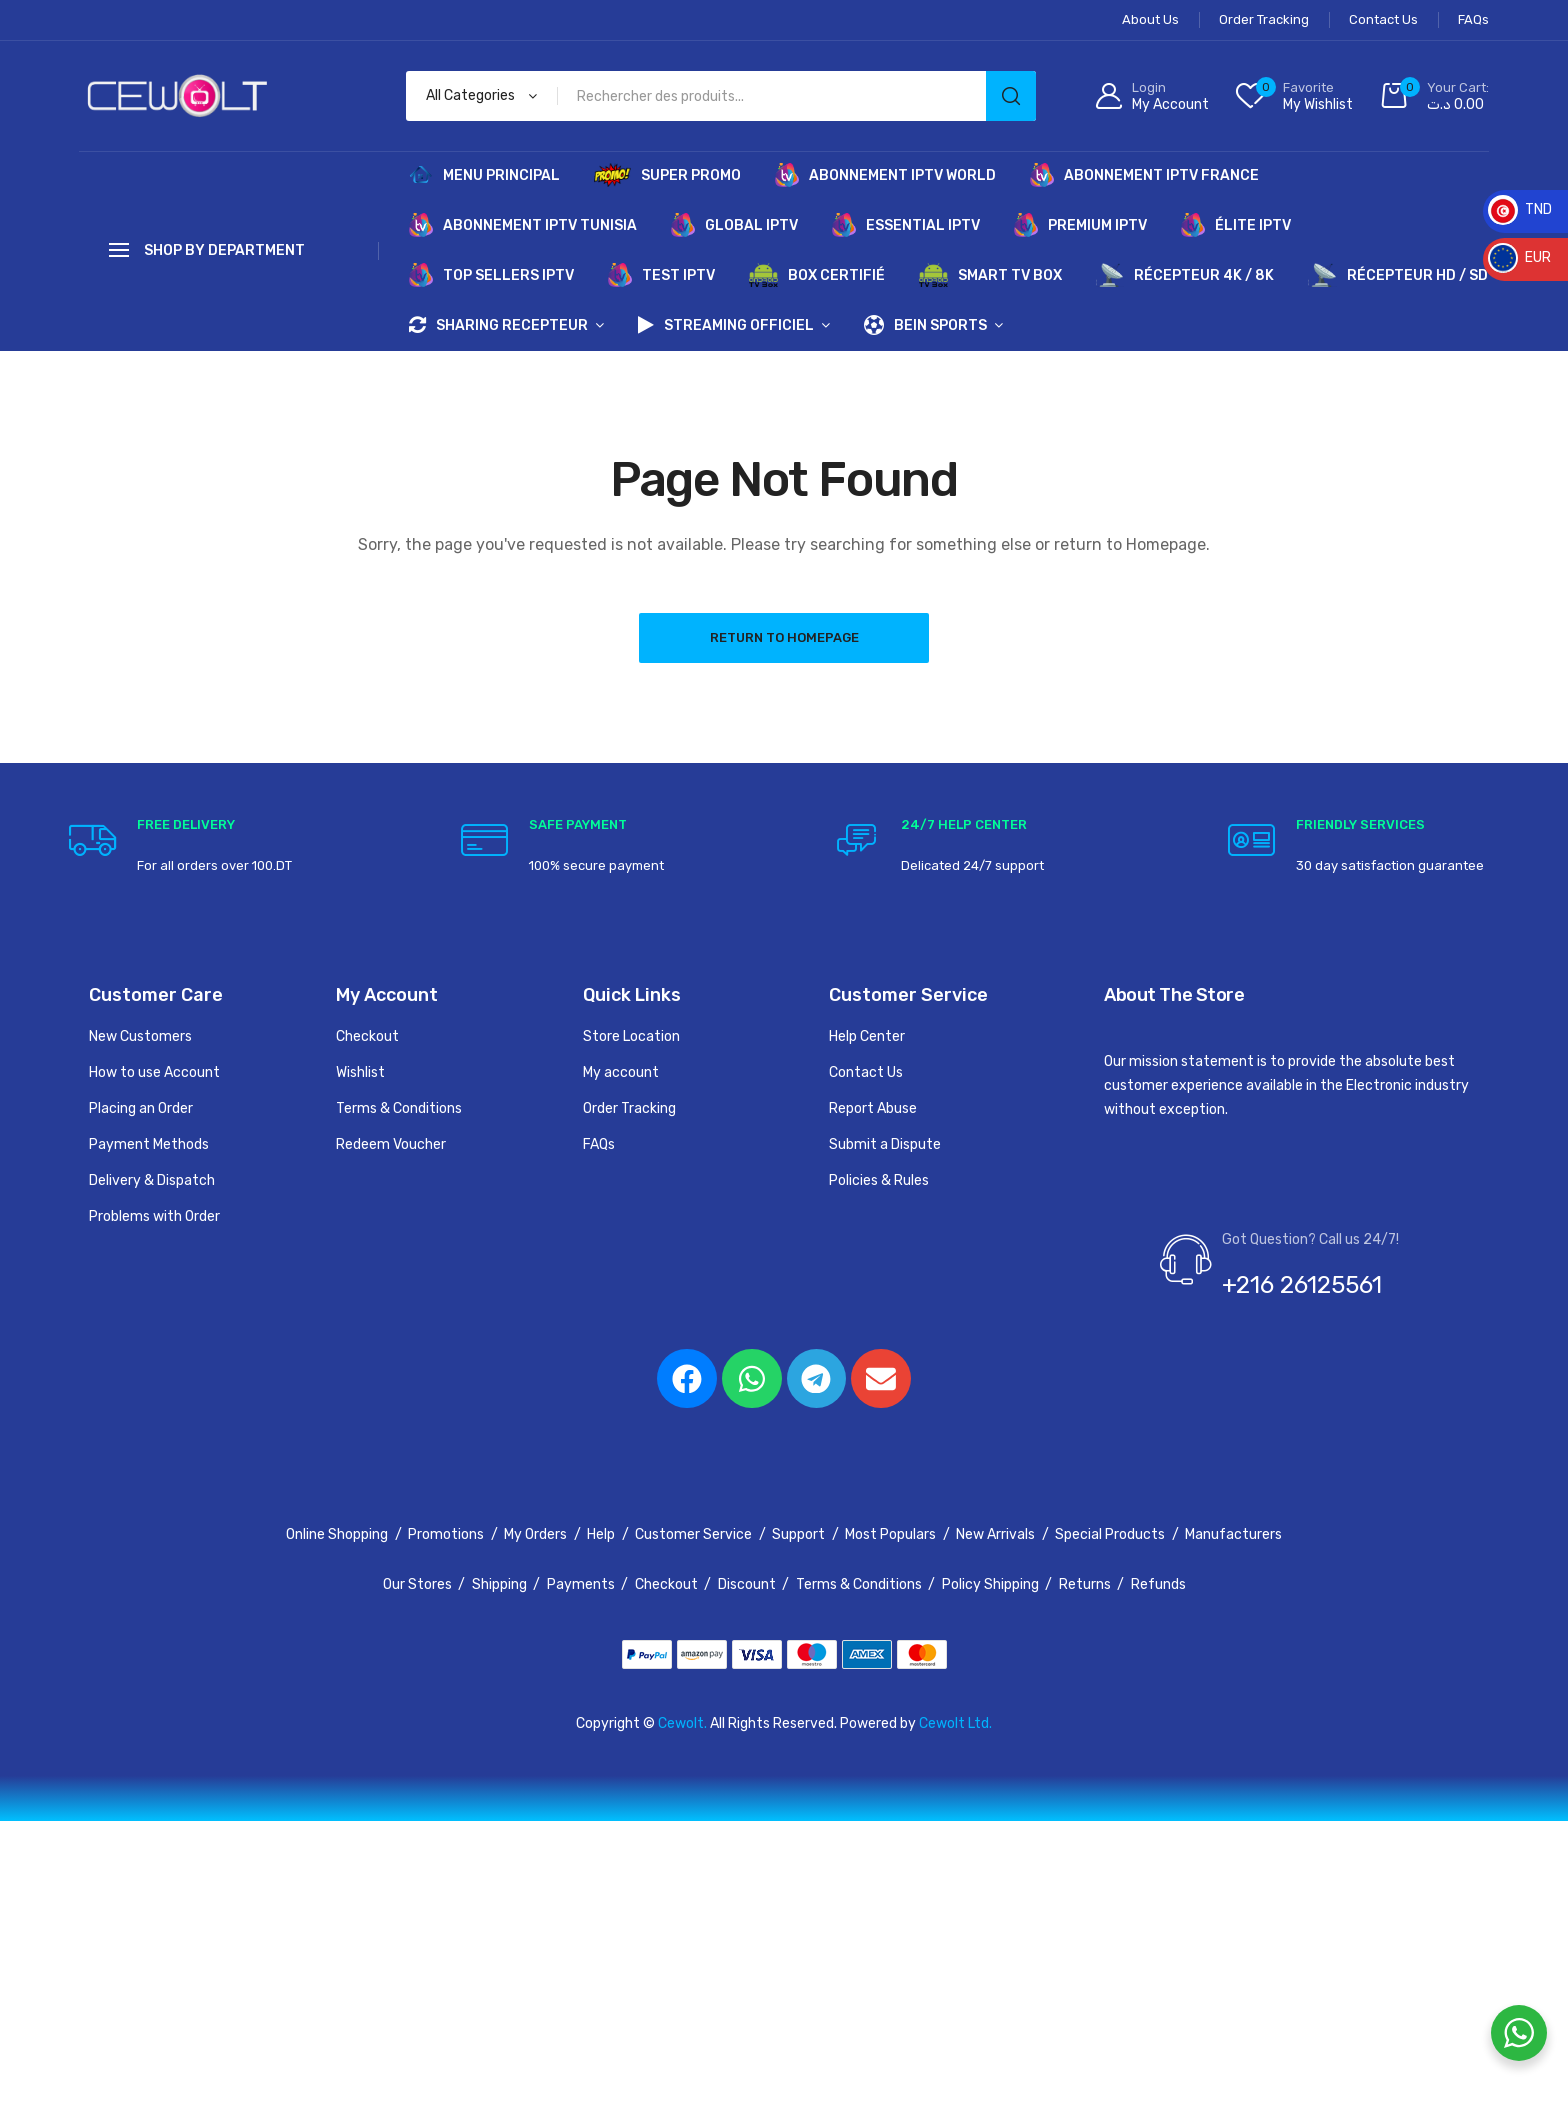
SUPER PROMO (667, 175)
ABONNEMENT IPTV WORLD (885, 175)
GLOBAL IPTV (734, 225)
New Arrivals (995, 1535)
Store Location (631, 1036)
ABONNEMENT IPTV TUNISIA (523, 225)
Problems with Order (154, 1216)
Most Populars (890, 1535)
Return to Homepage (784, 637)
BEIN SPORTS (925, 325)
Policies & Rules (879, 1180)
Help (601, 1535)
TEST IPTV (661, 275)
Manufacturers (1233, 1535)
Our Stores (417, 1585)
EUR (1519, 257)
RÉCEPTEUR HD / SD (1398, 275)
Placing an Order (141, 1108)
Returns (1085, 1585)
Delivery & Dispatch (152, 1180)
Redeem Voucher (391, 1144)
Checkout (367, 1036)
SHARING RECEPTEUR (498, 325)
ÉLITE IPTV (1236, 225)
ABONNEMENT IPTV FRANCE (1144, 175)
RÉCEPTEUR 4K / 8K (1185, 275)
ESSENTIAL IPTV (906, 225)
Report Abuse (873, 1108)
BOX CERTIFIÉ (817, 275)
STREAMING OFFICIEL (726, 325)
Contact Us (866, 1072)
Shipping (499, 1585)
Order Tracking (629, 1108)
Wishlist (360, 1072)
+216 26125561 (1302, 1285)
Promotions (446, 1535)
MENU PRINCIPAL (484, 175)
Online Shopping (337, 1535)
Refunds (1158, 1585)
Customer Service (693, 1535)
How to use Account (154, 1072)
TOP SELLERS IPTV (491, 275)
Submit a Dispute (885, 1144)
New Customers (140, 1036)
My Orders (535, 1535)
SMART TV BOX (990, 275)
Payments (581, 1585)
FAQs (599, 1144)
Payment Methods (149, 1144)
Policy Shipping (990, 1585)
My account (621, 1072)
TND (1520, 209)
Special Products (1110, 1535)
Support (798, 1535)
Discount (747, 1585)
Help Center (867, 1036)
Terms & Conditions (399, 1108)
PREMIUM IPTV (1080, 225)
